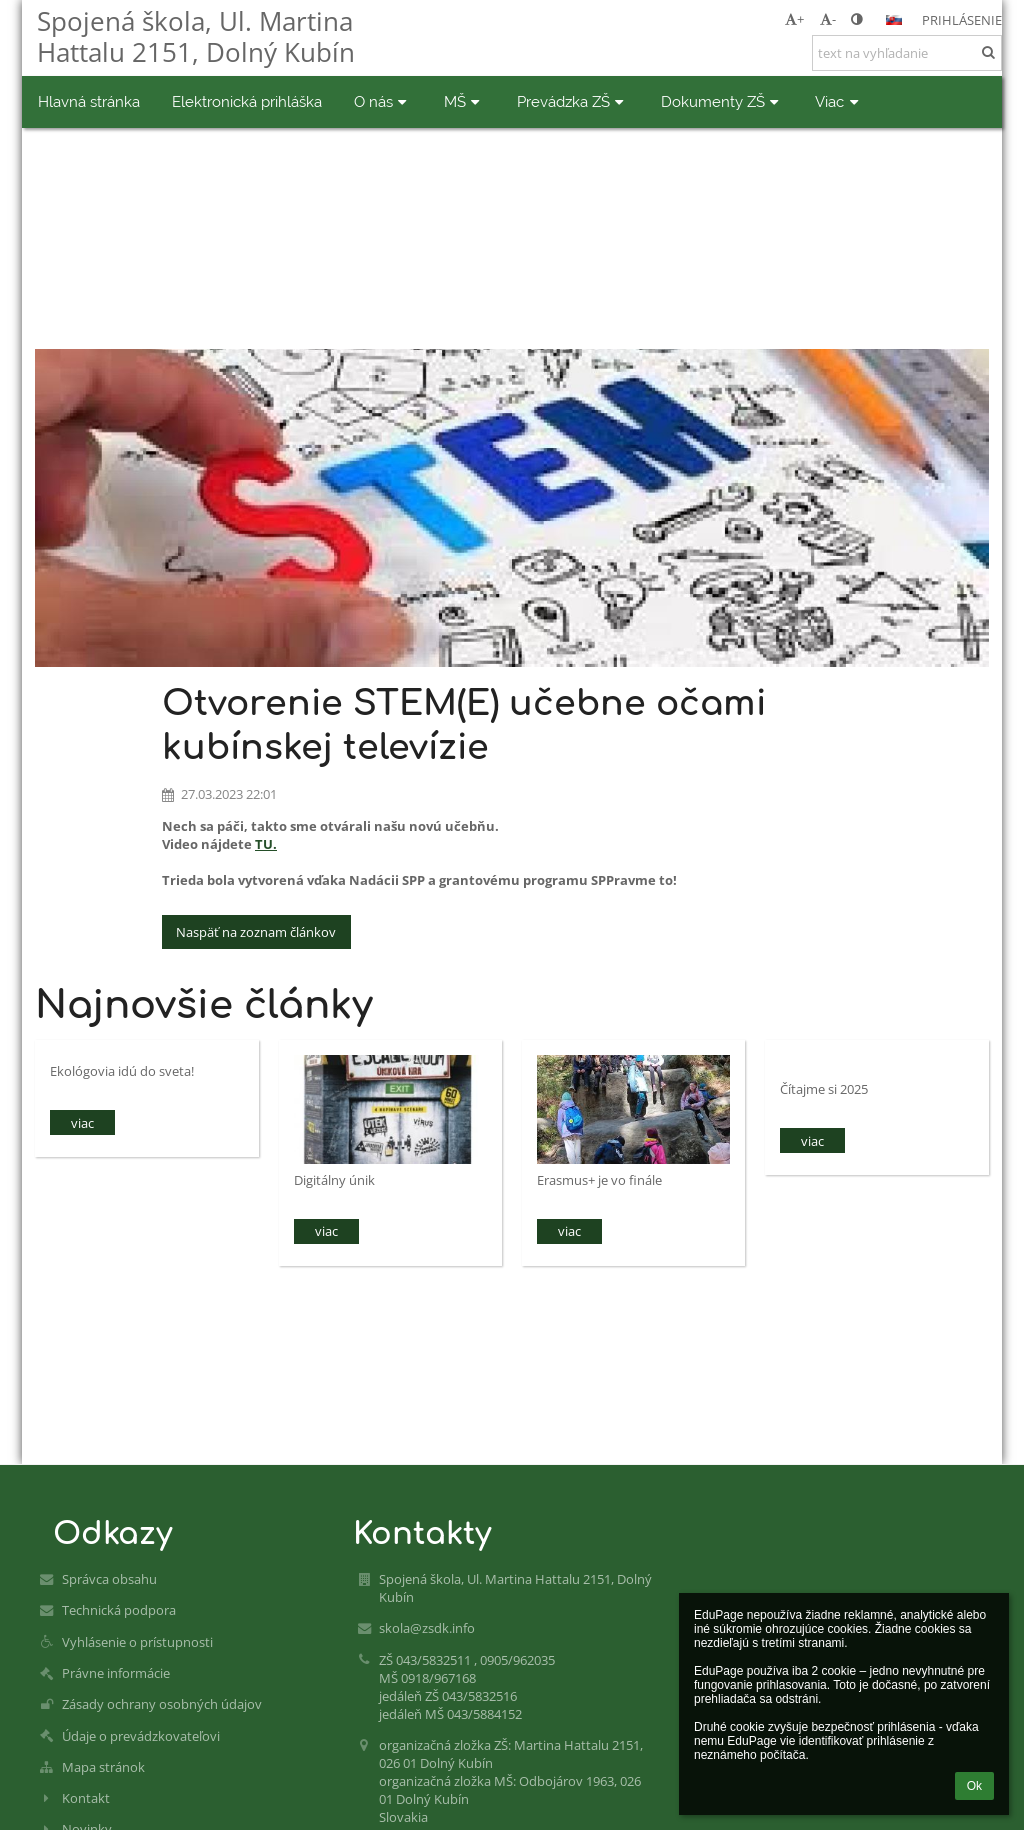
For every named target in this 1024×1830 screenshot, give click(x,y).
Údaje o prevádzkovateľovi (141, 1736)
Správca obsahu (109, 1579)
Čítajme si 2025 (824, 1089)
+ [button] (794, 19)
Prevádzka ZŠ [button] (573, 101)
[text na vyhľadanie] (907, 53)
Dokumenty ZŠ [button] (722, 101)
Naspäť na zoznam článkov (256, 932)
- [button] (828, 19)
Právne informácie (116, 1673)
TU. (266, 844)
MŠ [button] (464, 101)
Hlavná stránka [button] (89, 101)
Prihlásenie (962, 20)
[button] (894, 20)
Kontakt (86, 1798)
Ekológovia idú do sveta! (122, 1071)
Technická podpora (119, 1610)
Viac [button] (839, 101)
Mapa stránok (103, 1767)
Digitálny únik (334, 1180)
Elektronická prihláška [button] (247, 101)
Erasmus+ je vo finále (599, 1180)
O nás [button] (383, 101)
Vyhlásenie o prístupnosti (137, 1642)
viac (82, 1123)
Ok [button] (974, 1786)
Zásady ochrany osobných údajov (162, 1704)
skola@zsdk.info (427, 1628)
